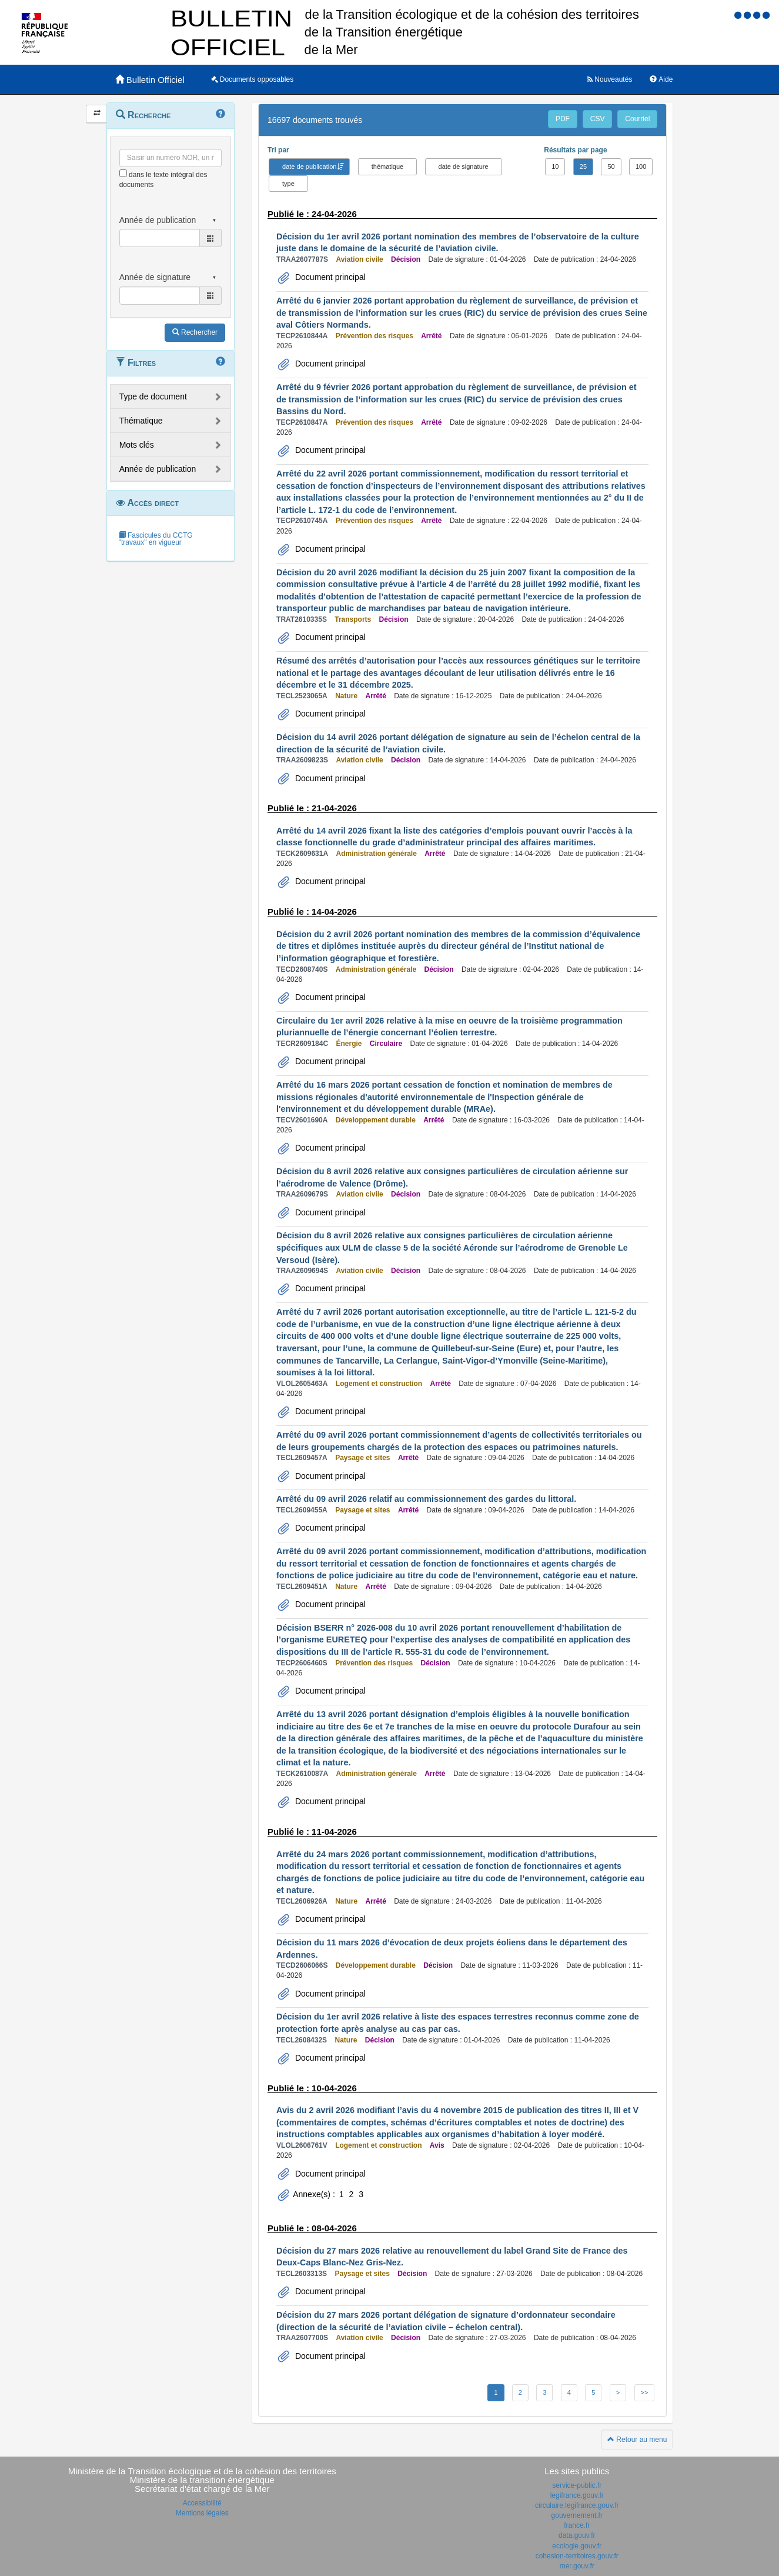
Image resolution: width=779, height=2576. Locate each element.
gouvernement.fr (577, 2515)
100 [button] (641, 166)
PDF (563, 119)
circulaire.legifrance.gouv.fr (577, 2505)
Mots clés (136, 444)
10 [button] (555, 166)
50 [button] (610, 166)
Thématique (141, 420)
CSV (597, 119)
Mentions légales (202, 2513)
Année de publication (157, 469)
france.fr (577, 2525)
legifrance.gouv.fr (577, 2495)
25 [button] (583, 166)
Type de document (153, 396)
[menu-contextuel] (123, 173)
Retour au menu (637, 2439)
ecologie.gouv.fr (576, 2546)
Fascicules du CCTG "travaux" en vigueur (156, 538)
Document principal (329, 277)
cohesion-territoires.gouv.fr (577, 2556)
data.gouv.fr (577, 2535)
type (288, 183)
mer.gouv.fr (577, 2566)
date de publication (309, 166)
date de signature (464, 166)
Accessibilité (202, 2503)
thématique (387, 166)
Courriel (637, 119)
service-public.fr (576, 2485)
